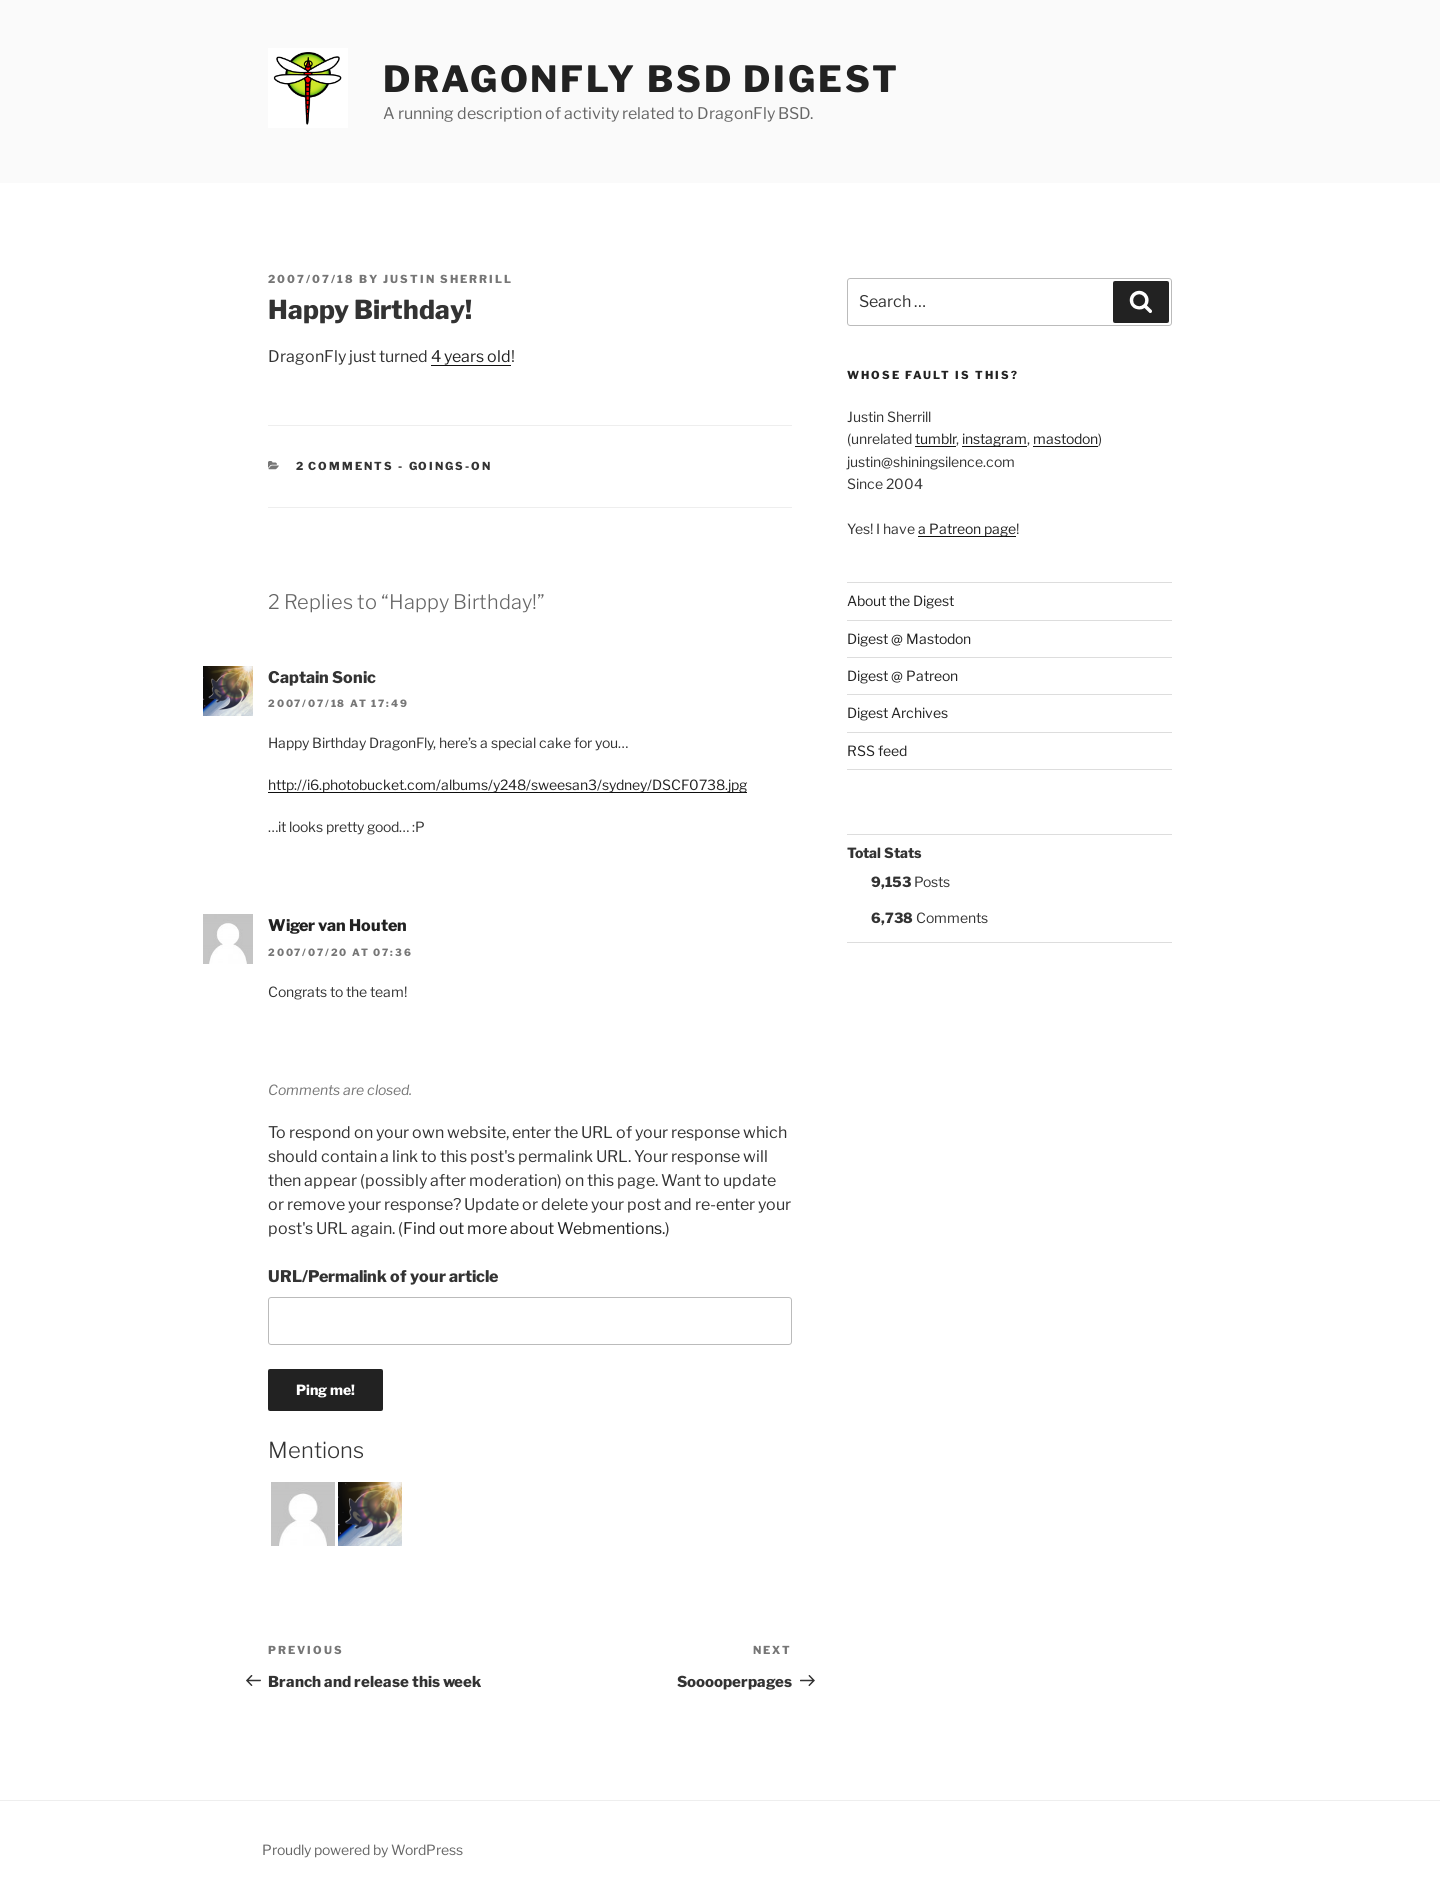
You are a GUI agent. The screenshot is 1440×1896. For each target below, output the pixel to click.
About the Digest (900, 600)
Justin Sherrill (448, 279)
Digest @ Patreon (902, 675)
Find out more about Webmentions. (534, 1228)
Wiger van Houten (337, 925)
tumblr (935, 438)
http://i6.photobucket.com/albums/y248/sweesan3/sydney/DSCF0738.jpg (507, 784)
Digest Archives (897, 712)
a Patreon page (967, 528)
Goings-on (451, 466)
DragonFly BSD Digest (641, 79)
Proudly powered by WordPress (362, 1849)
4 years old (471, 356)
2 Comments (345, 466)
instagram (994, 438)
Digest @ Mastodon (909, 638)
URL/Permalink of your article (383, 1276)
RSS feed (877, 750)
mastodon (1065, 438)
